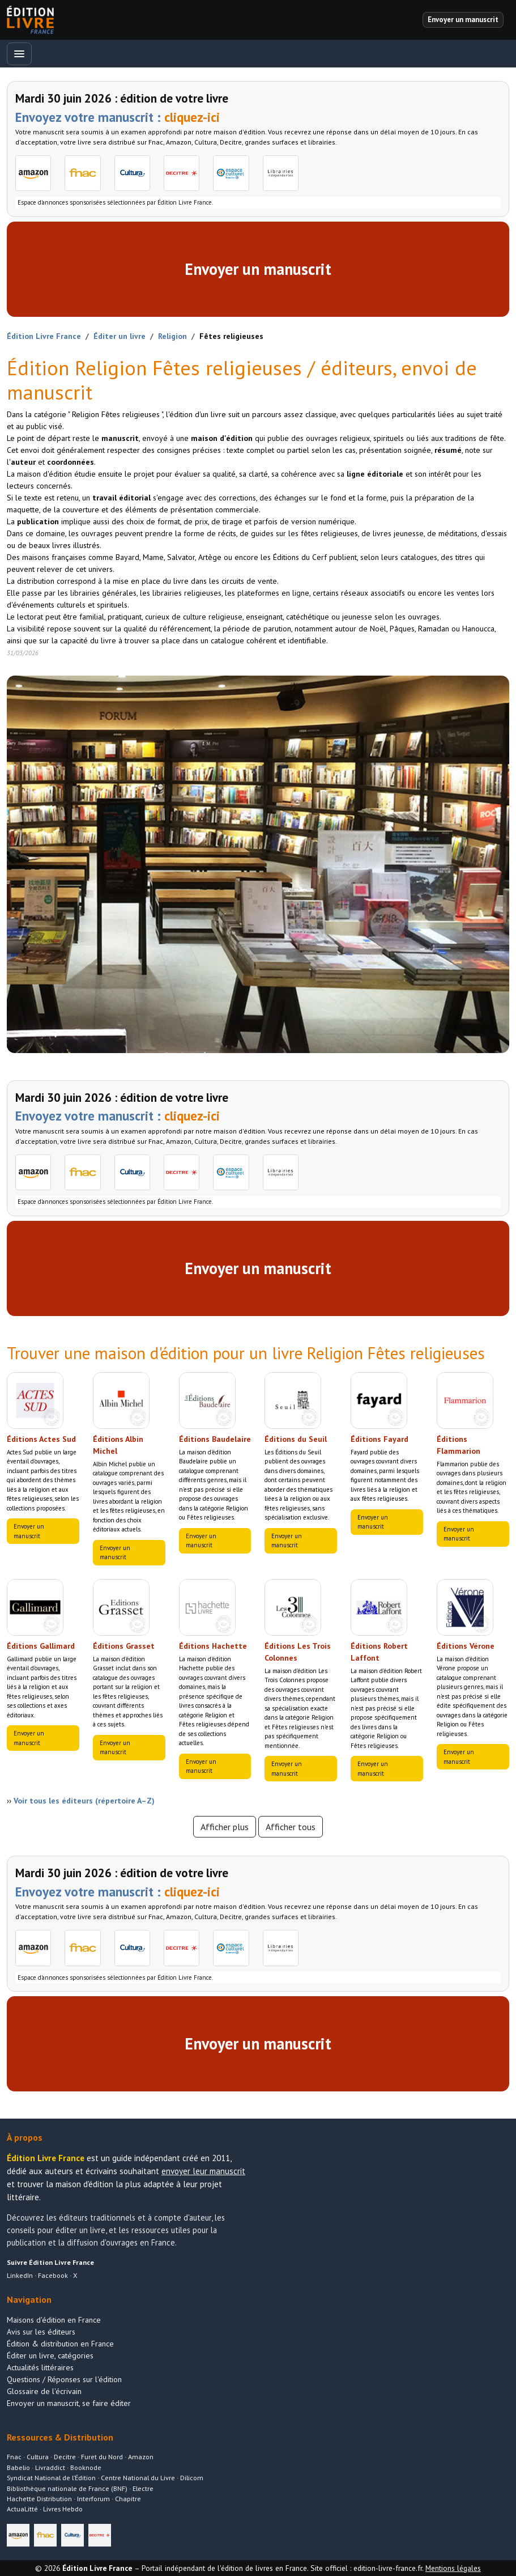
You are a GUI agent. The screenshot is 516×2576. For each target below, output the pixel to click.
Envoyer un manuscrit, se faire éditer (69, 2403)
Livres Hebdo (63, 2509)
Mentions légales (453, 2568)
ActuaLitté (22, 2509)
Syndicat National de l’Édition (51, 2477)
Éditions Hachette (213, 1646)
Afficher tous (290, 1826)
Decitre (65, 2456)
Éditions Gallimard (41, 1646)
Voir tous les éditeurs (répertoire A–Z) (84, 1801)
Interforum (93, 2498)
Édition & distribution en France (60, 2344)
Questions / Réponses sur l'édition (64, 2379)
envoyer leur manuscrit (203, 2171)
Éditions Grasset (124, 1646)
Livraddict (50, 2467)
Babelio (18, 2467)
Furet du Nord (102, 2456)
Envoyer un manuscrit (258, 268)
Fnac (14, 2456)
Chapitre (128, 2498)
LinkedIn (20, 2275)
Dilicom (191, 2477)
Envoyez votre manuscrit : (117, 117)
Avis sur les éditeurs (41, 2332)
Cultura (38, 2456)
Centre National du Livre (138, 2477)
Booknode (85, 2467)
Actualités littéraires (40, 2367)
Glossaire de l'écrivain (44, 2391)
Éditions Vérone (465, 1646)
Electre (143, 2488)
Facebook (53, 2275)
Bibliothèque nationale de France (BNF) (67, 2488)
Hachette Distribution (39, 2498)
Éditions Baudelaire (215, 1439)
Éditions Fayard (379, 1439)
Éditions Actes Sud (41, 1439)
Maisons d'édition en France (54, 2320)
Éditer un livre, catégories (50, 2355)
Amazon (140, 2456)
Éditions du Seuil (296, 1439)
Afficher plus (225, 1826)
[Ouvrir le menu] (19, 54)
